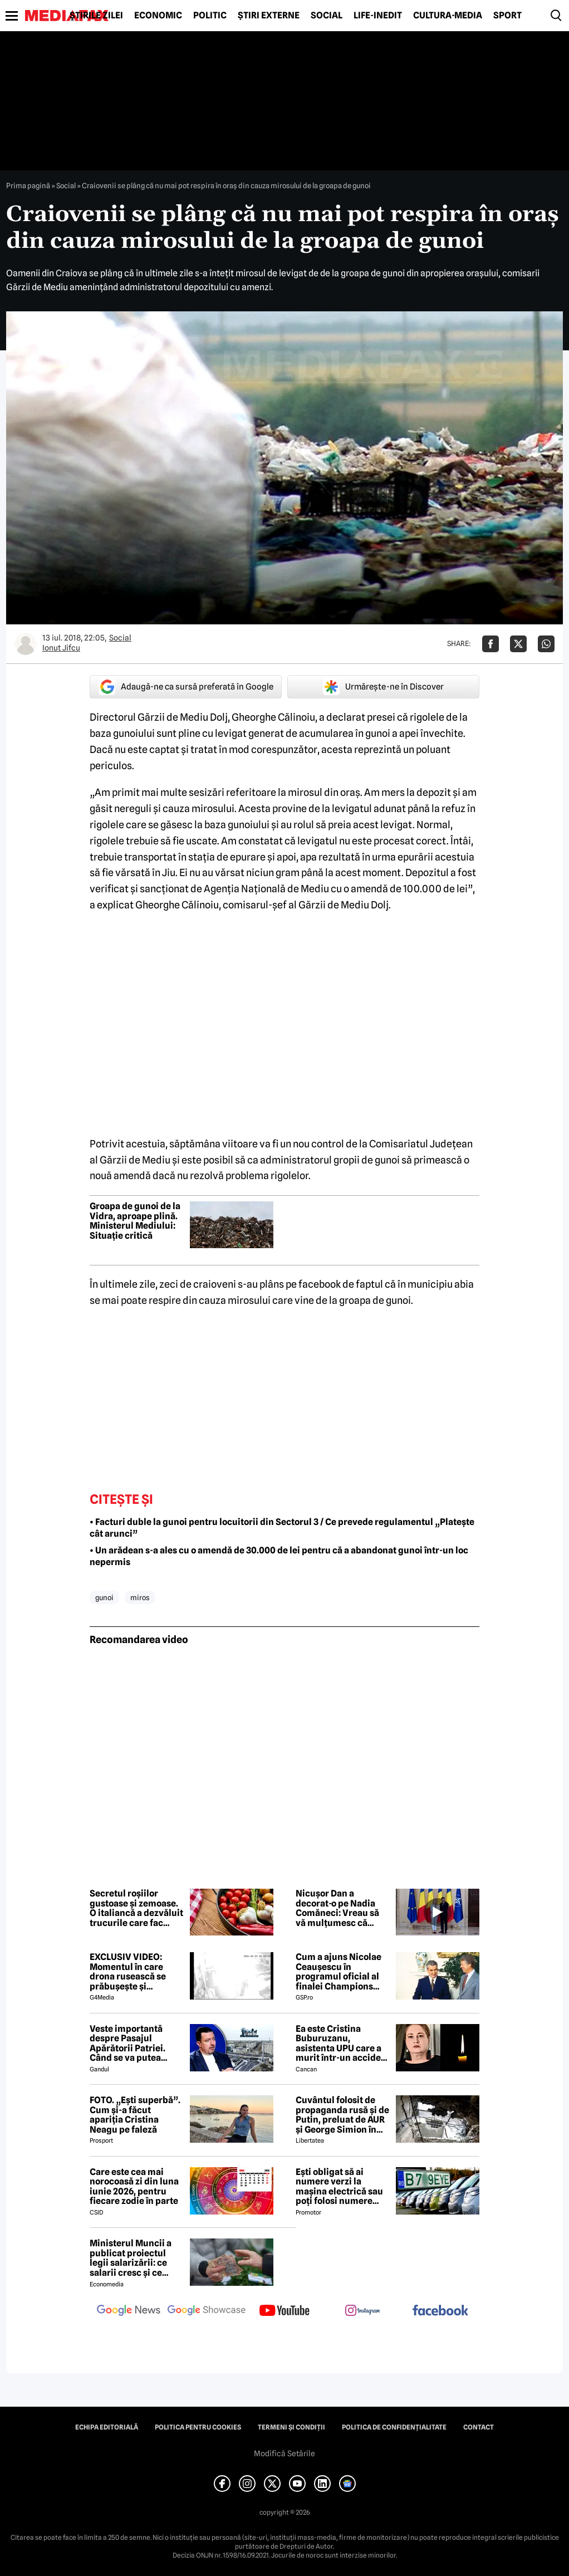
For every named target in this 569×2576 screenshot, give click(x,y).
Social (326, 15)
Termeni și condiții (291, 2427)
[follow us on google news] (129, 2311)
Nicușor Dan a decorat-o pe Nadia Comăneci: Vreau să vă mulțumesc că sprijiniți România (337, 1908)
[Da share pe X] (518, 644)
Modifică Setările (284, 2453)
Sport (507, 15)
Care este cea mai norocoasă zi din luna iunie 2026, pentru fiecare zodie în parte (134, 2186)
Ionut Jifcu (61, 647)
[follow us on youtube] (284, 2311)
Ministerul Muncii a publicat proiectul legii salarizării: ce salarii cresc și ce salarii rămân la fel (130, 2257)
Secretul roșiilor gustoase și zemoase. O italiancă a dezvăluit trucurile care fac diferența (136, 1908)
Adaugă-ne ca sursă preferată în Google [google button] (186, 686)
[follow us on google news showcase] (207, 2311)
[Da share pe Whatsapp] (546, 644)
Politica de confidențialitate (394, 2427)
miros (140, 1597)
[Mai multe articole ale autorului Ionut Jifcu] (25, 644)
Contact (478, 2427)
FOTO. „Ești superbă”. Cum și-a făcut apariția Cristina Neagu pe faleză (135, 2114)
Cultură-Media (447, 15)
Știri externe (269, 15)
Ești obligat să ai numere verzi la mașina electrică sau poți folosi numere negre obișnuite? (339, 2186)
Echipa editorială (106, 2427)
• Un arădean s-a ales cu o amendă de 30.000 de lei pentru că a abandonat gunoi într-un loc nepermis (279, 1556)
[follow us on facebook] (440, 2311)
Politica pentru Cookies (198, 2427)
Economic (158, 15)
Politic (210, 15)
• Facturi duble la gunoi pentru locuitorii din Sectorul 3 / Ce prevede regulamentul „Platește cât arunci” (282, 1528)
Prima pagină (28, 185)
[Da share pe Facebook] (490, 644)
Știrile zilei (96, 15)
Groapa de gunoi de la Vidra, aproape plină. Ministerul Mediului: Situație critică (135, 1220)
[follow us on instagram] (362, 2311)
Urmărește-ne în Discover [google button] (383, 686)
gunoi (104, 1597)
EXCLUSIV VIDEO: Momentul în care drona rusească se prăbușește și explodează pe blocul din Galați (134, 1971)
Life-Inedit (378, 15)
